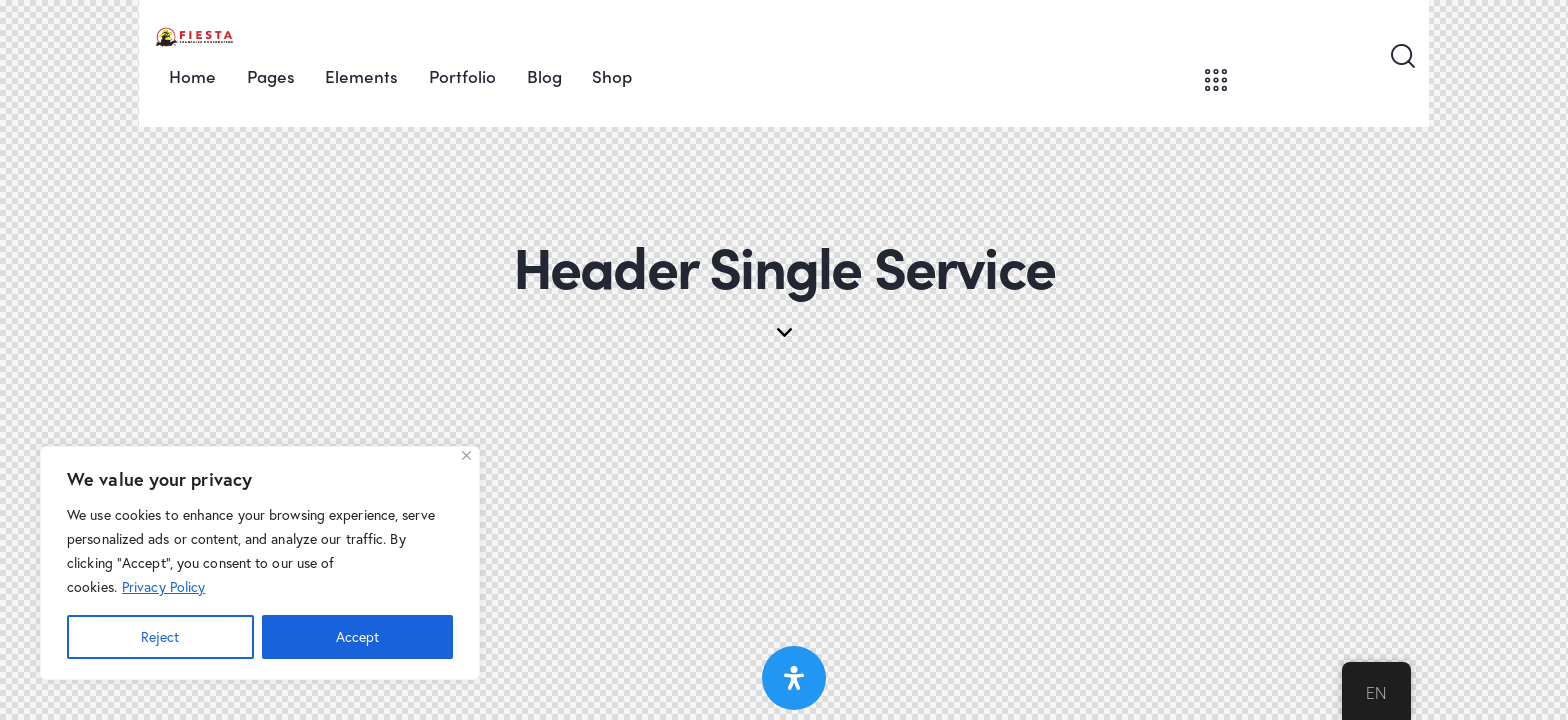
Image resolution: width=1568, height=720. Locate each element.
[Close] (466, 455)
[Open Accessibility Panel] (794, 678)
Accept (357, 636)
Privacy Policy (163, 586)
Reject (160, 636)
